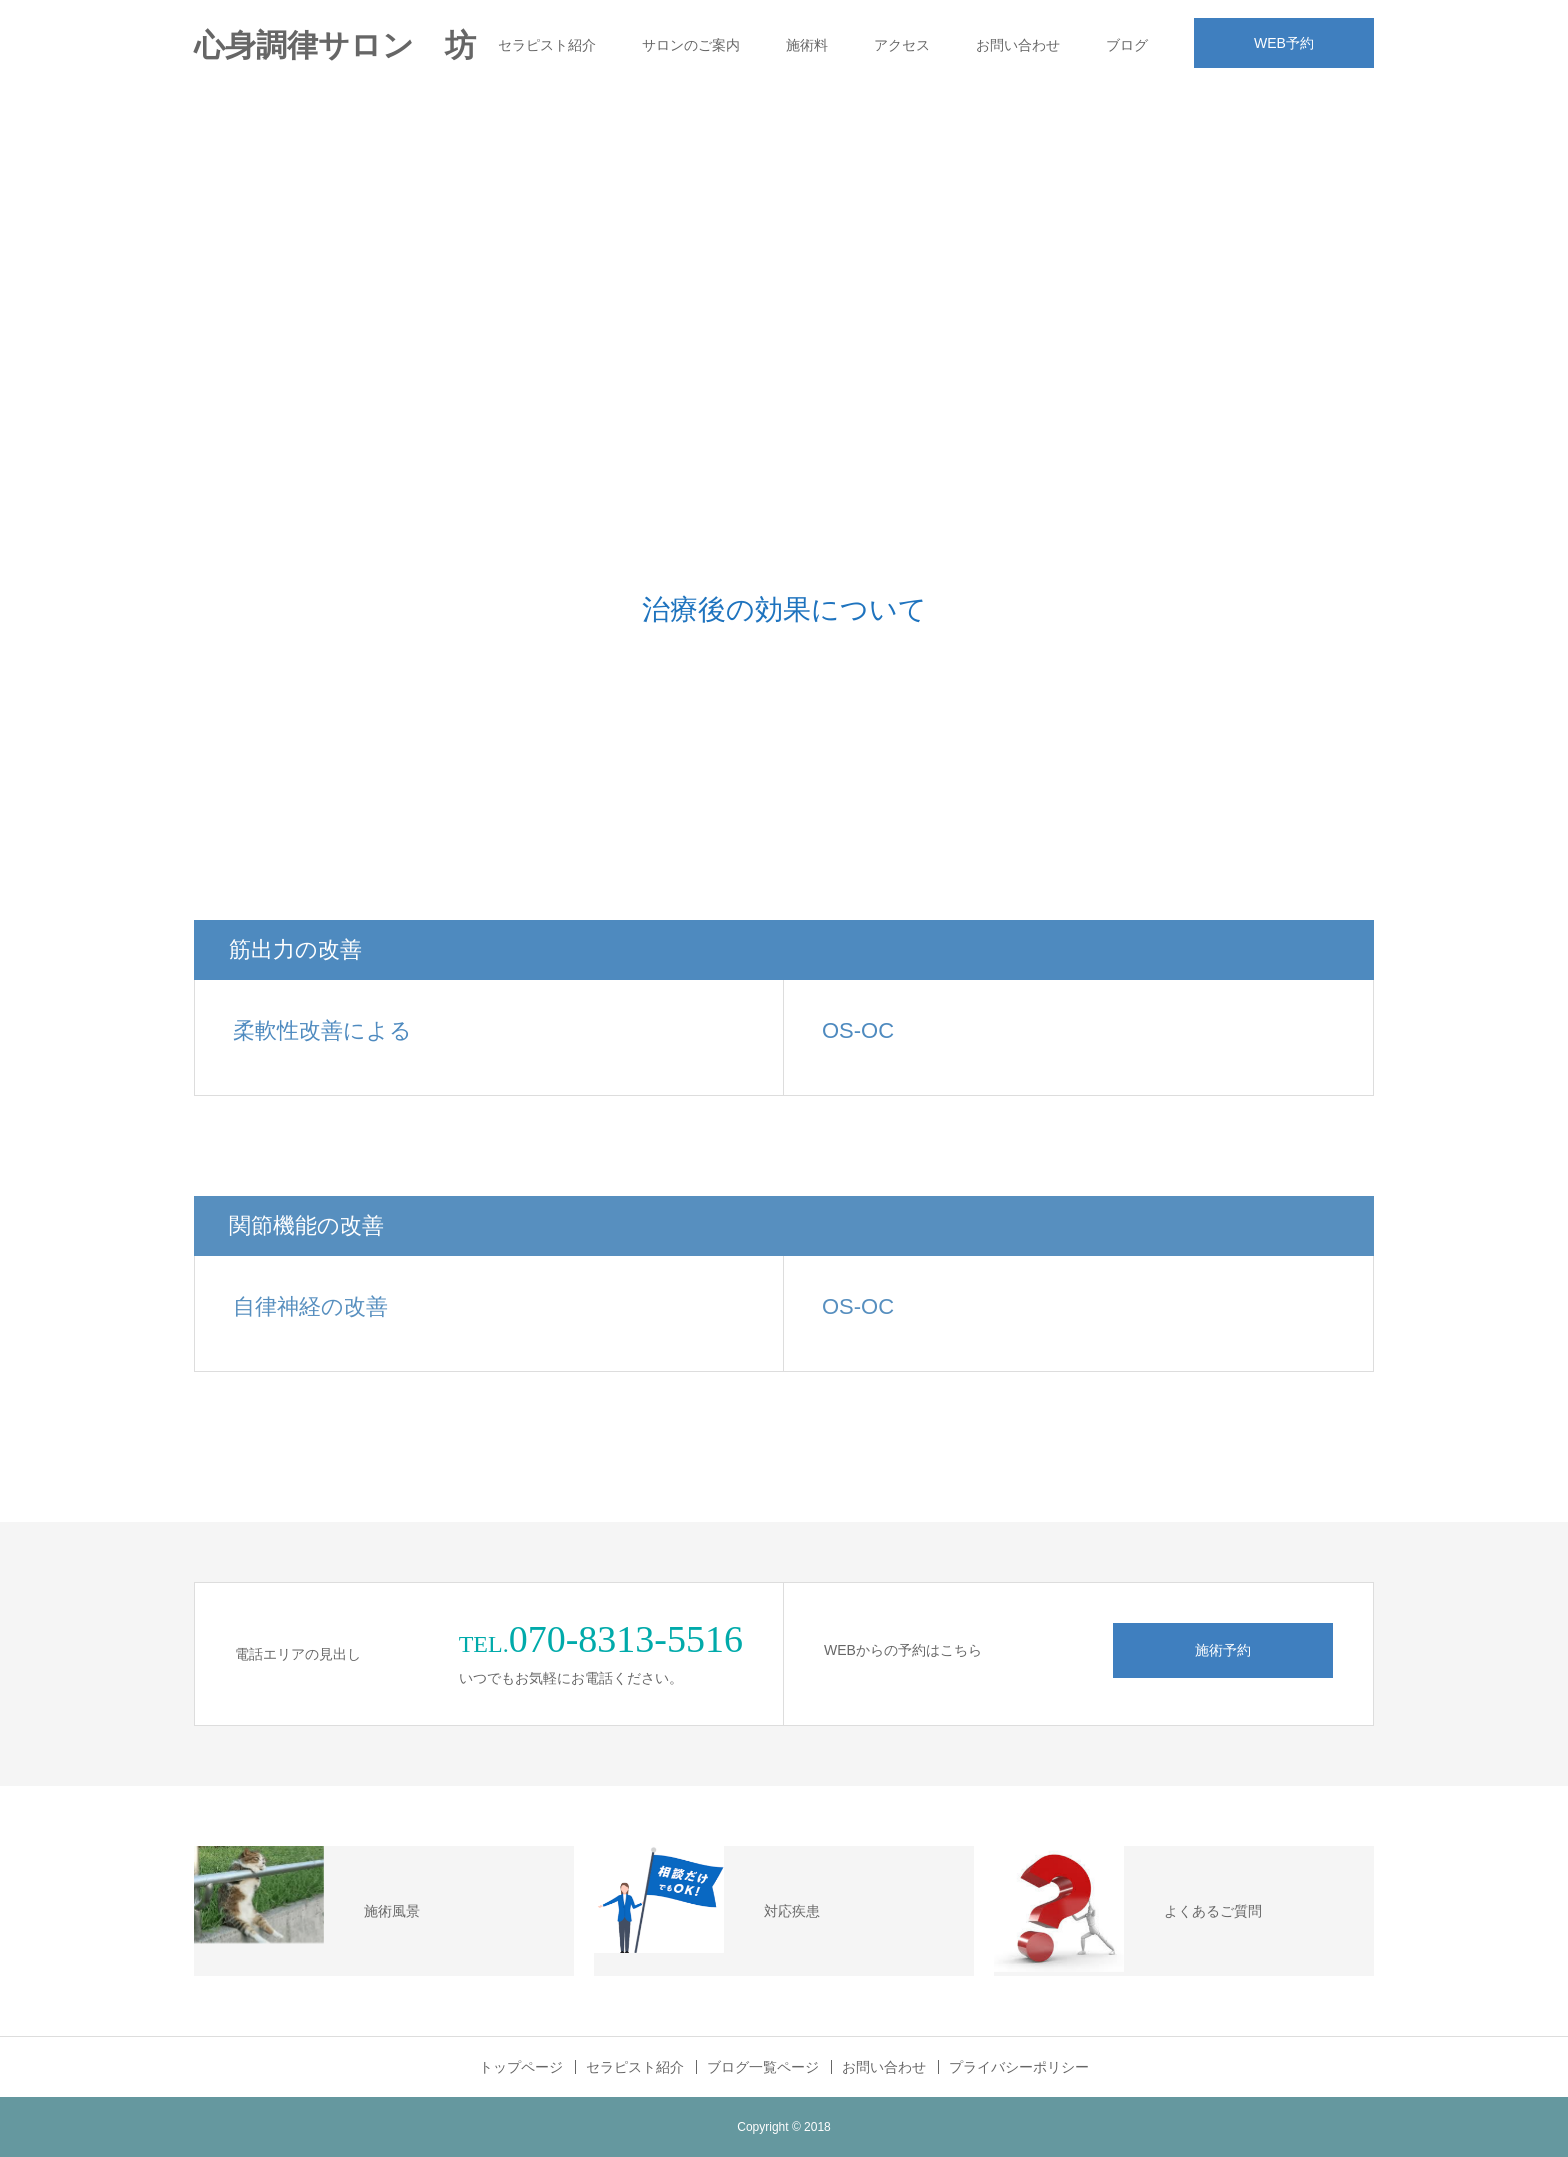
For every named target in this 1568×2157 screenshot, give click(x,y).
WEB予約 (1284, 43)
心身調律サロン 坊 (335, 45)
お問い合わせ (1018, 45)
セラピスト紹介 (547, 45)
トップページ (521, 2067)
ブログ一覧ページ (763, 2067)
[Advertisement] (784, 240)
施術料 (807, 45)
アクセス (902, 45)
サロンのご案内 (691, 45)
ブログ (1127, 45)
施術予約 (1223, 1650)
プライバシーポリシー (1019, 2067)
